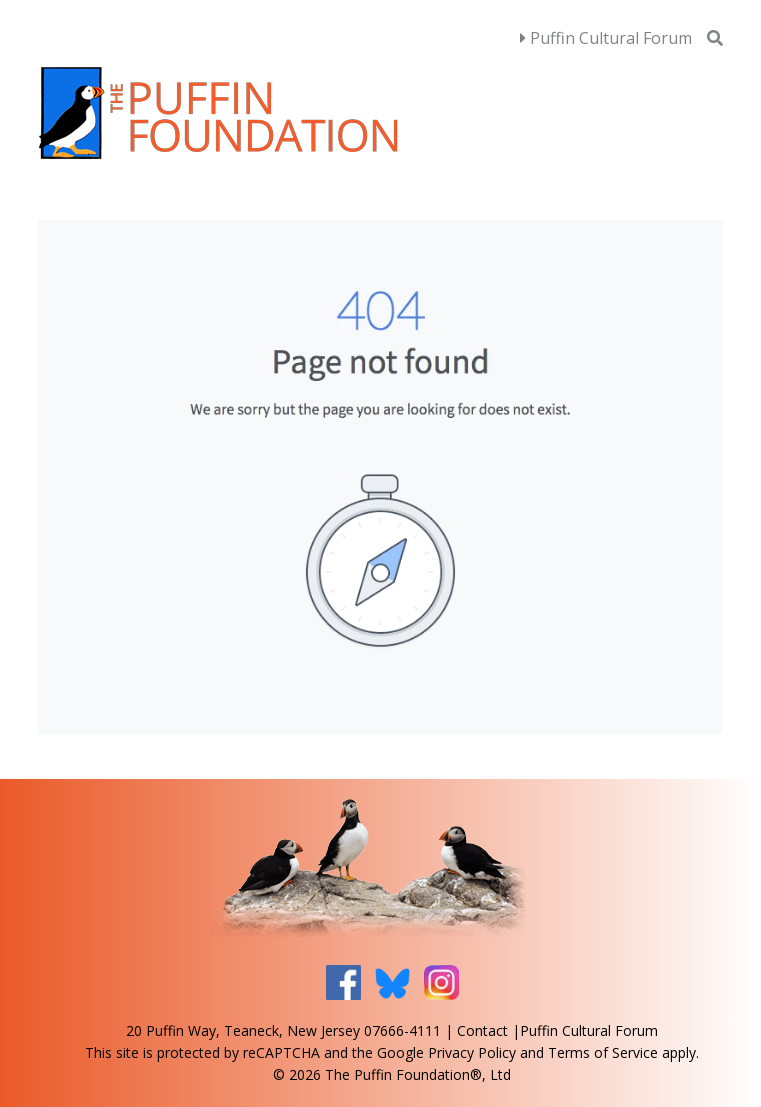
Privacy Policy (472, 1052)
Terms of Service (603, 1052)
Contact (482, 1030)
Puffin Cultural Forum (606, 38)
